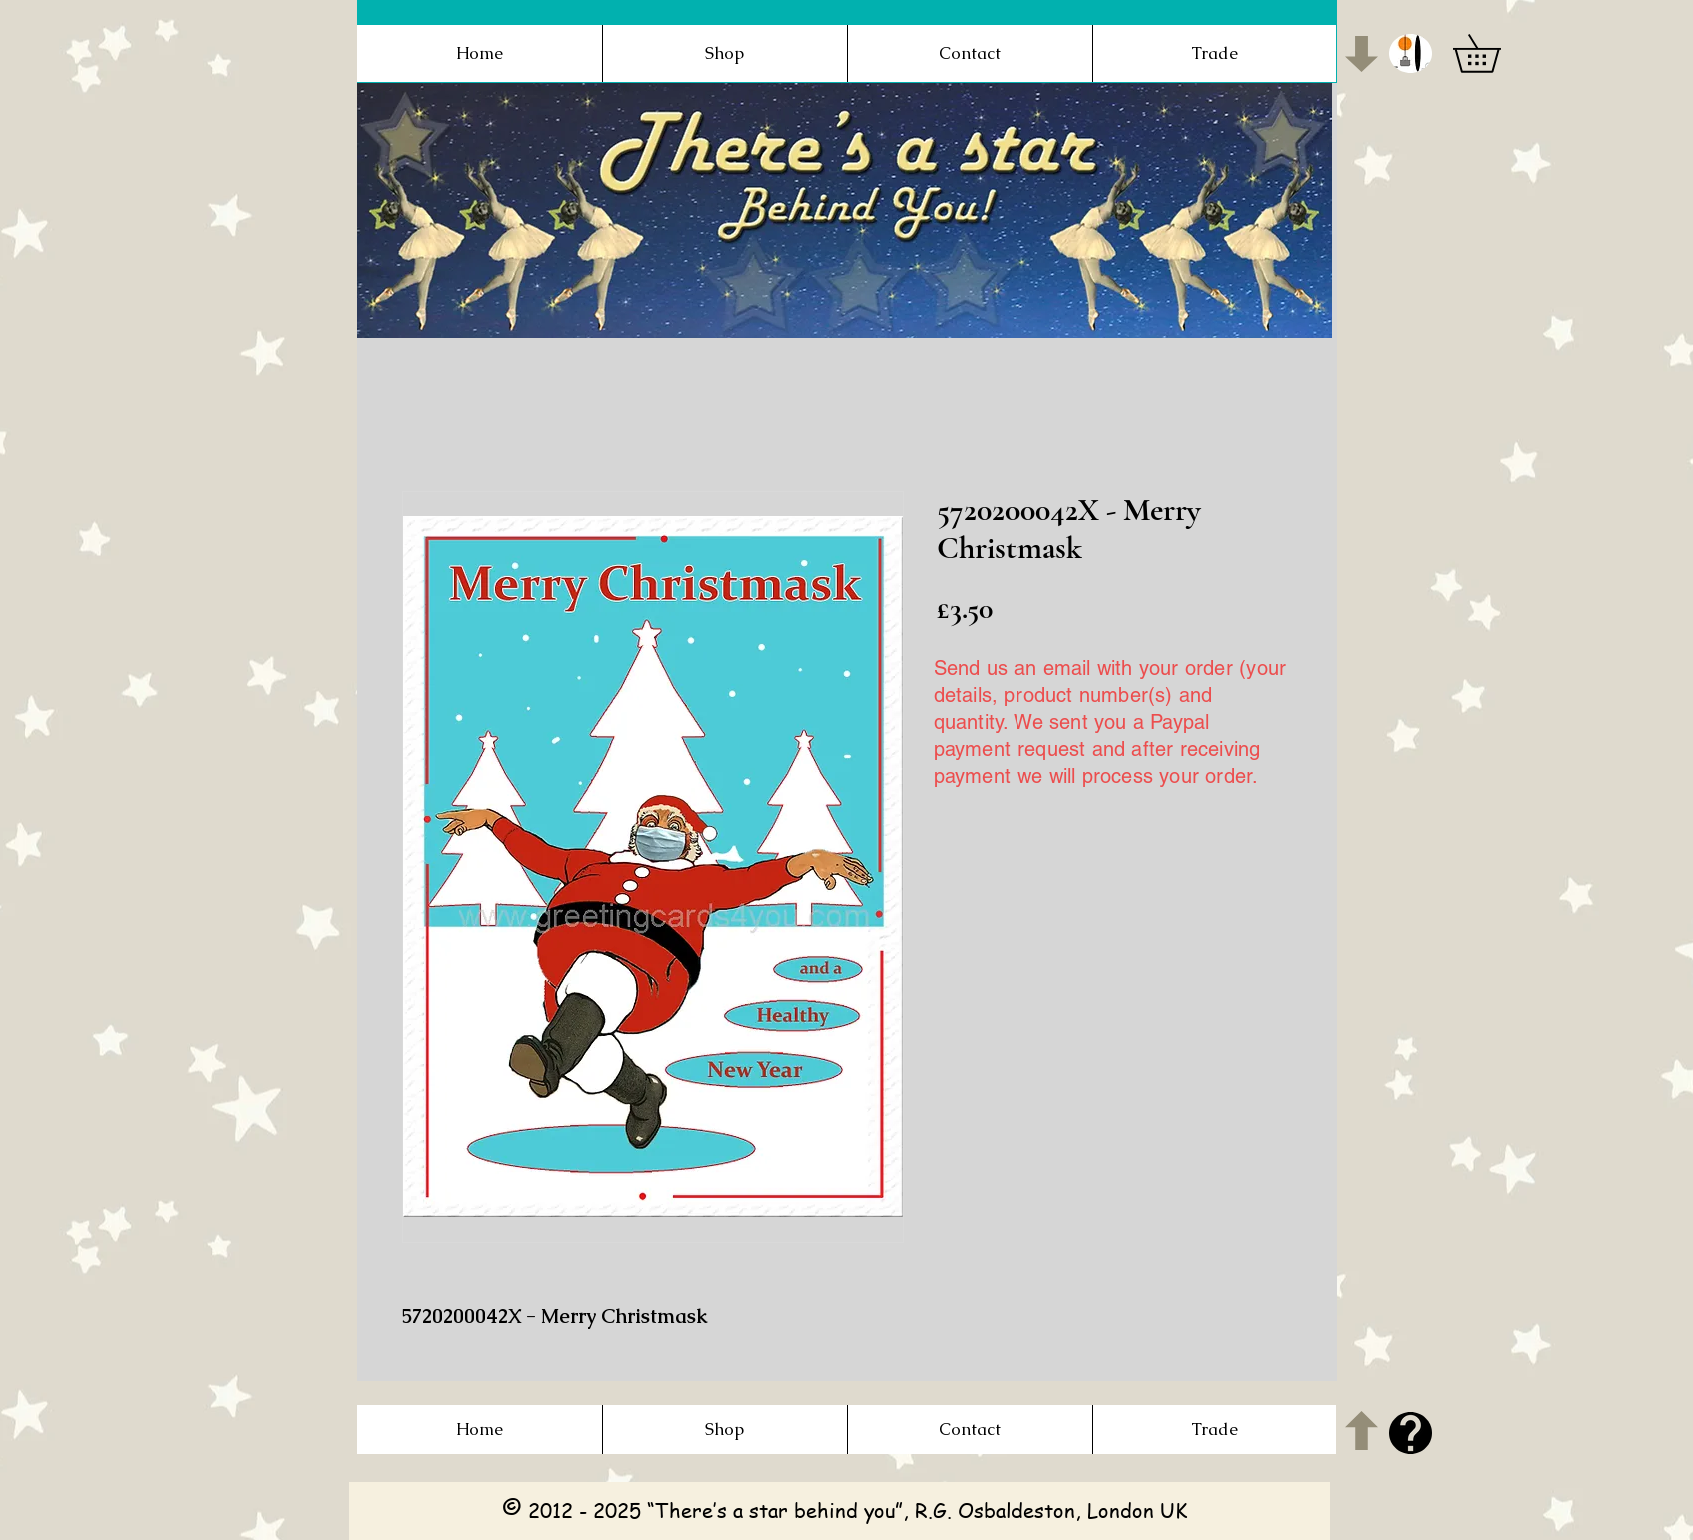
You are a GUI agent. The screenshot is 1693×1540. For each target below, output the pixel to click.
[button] (1410, 53)
